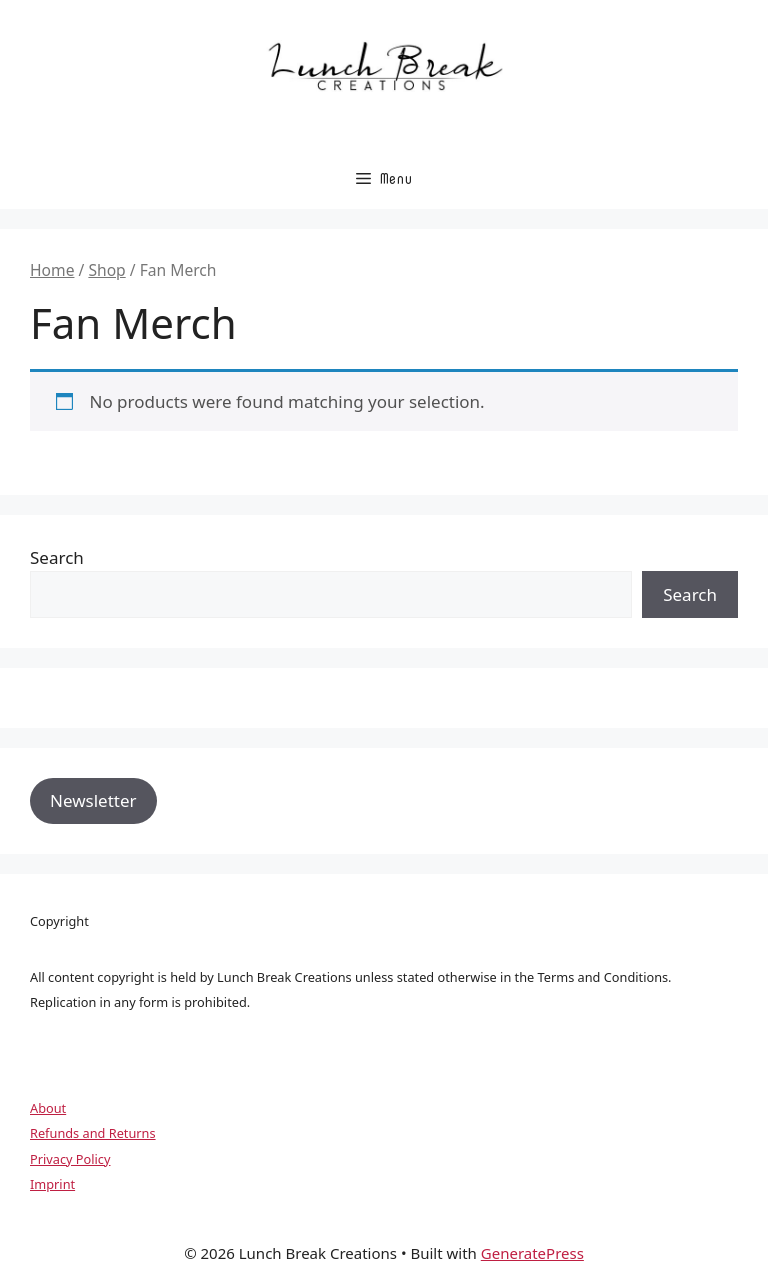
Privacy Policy (70, 1159)
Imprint (52, 1184)
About (48, 1108)
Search (57, 557)
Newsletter (93, 800)
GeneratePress (532, 1253)
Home (52, 270)
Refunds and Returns (93, 1133)
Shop (106, 270)
